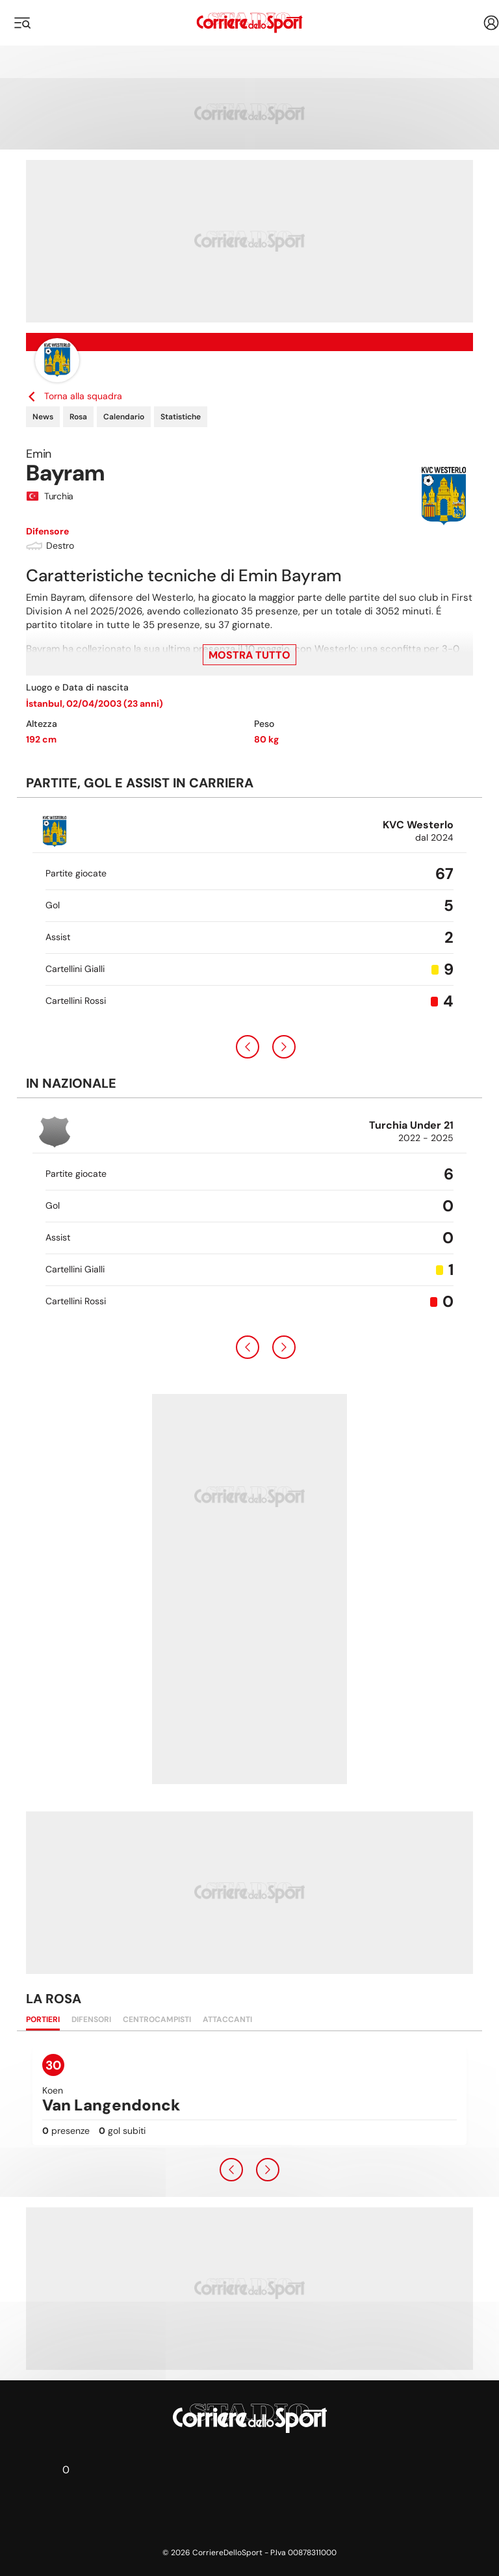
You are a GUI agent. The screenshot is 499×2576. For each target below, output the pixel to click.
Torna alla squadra (74, 396)
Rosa (78, 417)
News (42, 417)
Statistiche (180, 417)
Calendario (123, 417)
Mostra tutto (249, 655)
